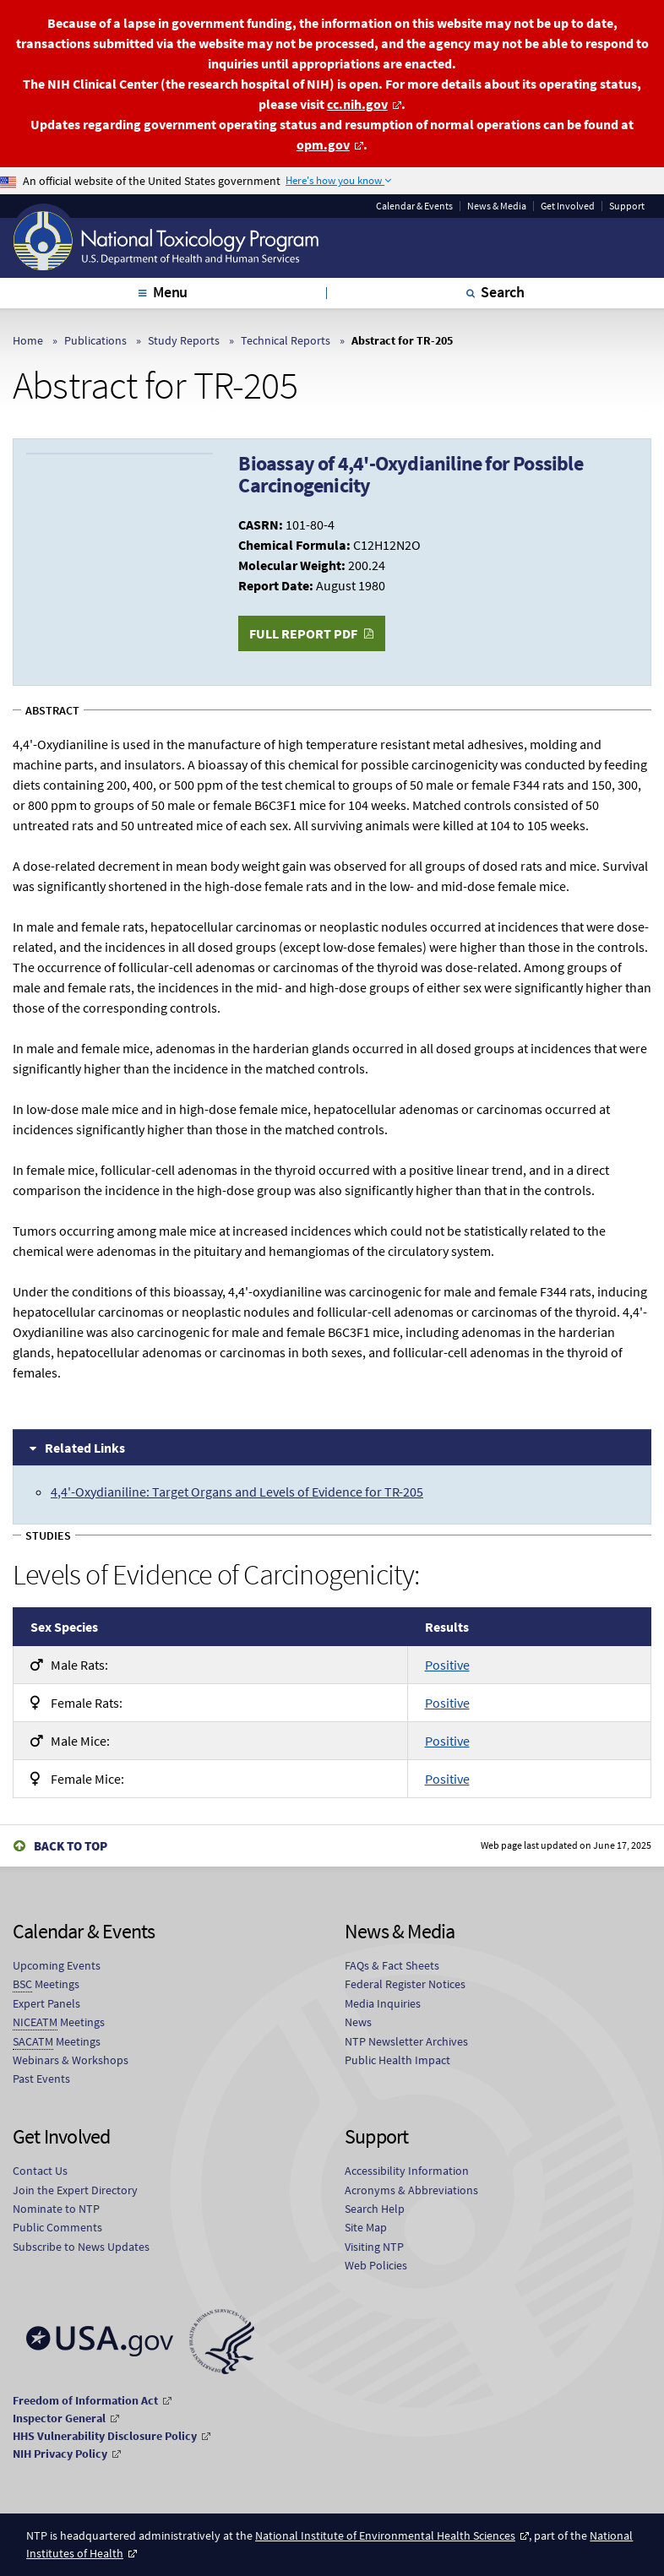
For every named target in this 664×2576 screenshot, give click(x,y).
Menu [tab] (170, 292)
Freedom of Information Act (85, 2400)
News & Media (496, 206)
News (358, 2022)
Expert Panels (46, 2003)
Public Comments (57, 2227)
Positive (447, 1664)
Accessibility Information (407, 2170)
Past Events (41, 2078)
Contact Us (40, 2170)
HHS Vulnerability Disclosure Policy (105, 2435)
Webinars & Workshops (70, 2060)
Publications (95, 340)
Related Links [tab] (85, 1447)
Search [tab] (503, 292)
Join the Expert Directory (75, 2190)
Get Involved (568, 206)
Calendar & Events (414, 206)
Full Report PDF (303, 633)
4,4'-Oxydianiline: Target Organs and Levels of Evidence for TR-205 (237, 1491)
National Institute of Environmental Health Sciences (385, 2535)
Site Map (366, 2227)
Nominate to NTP (56, 2208)
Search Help (375, 2208)
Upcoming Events (57, 1965)
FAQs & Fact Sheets (392, 1965)
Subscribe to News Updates (81, 2246)
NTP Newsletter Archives (406, 2041)
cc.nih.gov (357, 103)
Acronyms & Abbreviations (411, 2190)
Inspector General (59, 2418)
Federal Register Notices (405, 1984)
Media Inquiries (383, 2003)
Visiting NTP (374, 2246)
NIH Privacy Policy (60, 2453)
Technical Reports (285, 340)
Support (627, 206)
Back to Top (70, 1846)
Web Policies (376, 2265)
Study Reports (184, 340)
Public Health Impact (397, 2060)
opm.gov (323, 144)
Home (28, 340)
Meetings (46, 1984)
